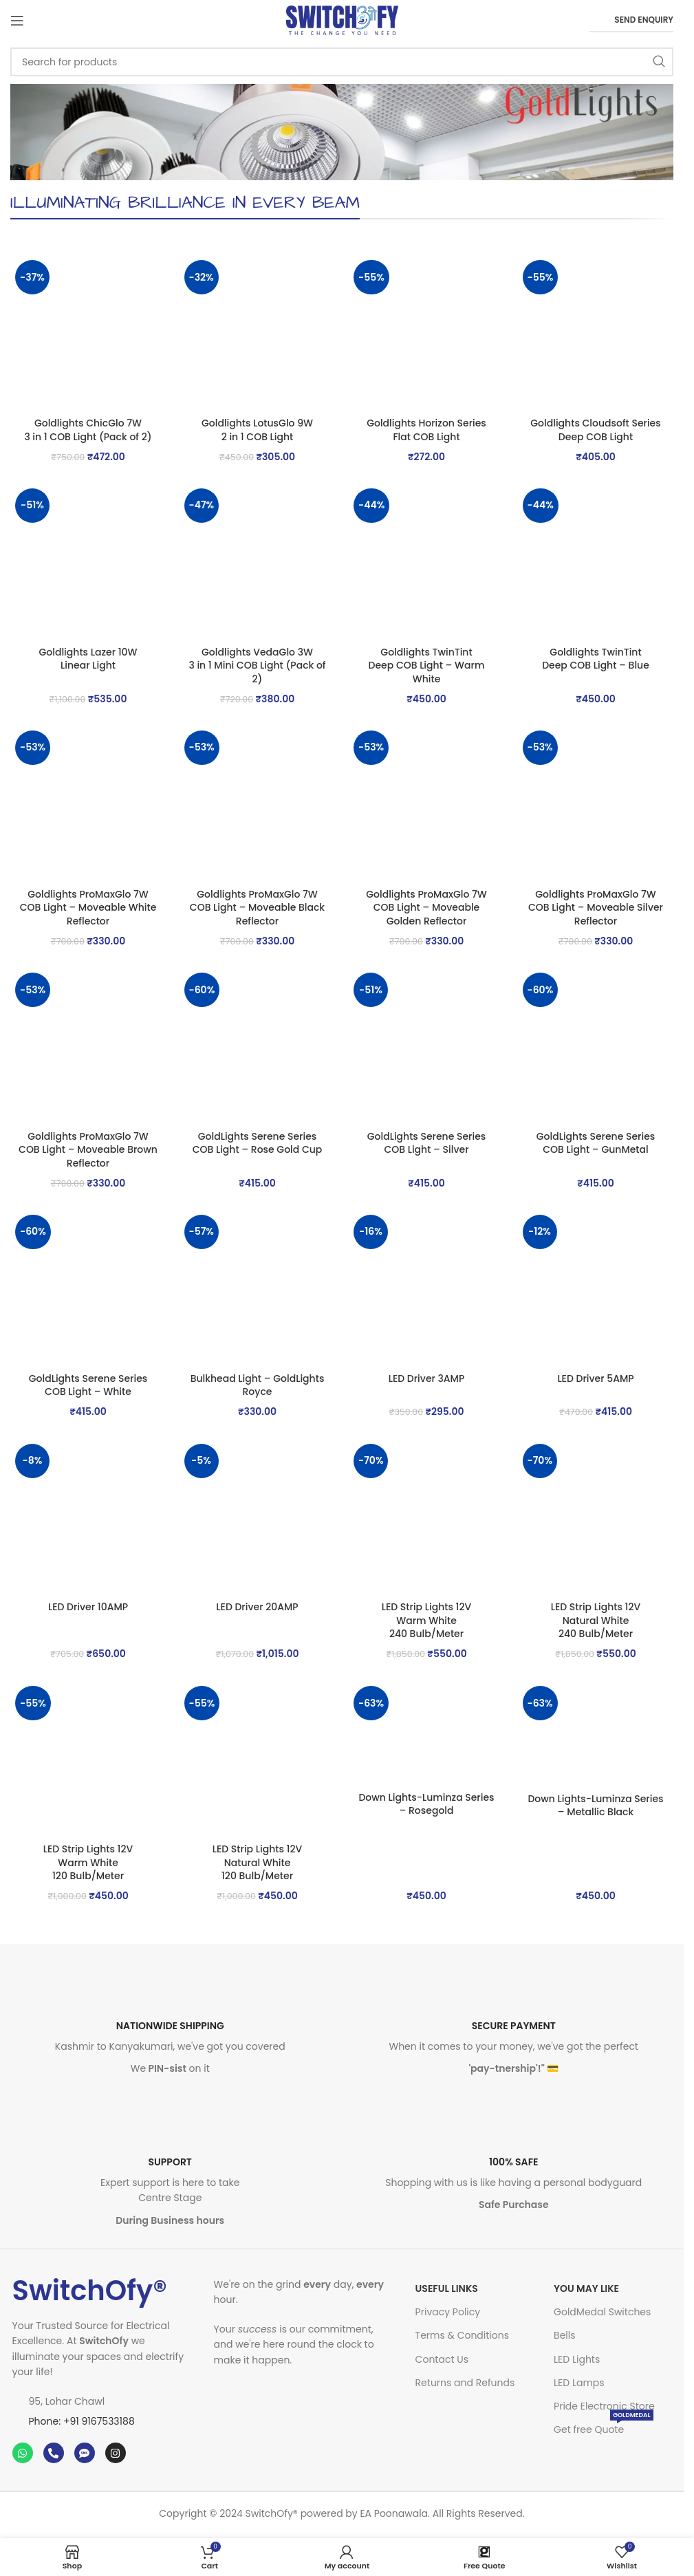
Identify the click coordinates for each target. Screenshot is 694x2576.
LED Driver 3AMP (427, 1378)
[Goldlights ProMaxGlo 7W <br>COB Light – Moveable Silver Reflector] (595, 803)
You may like (586, 2288)
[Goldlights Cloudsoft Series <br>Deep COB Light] (595, 333)
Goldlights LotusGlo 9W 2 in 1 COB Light (257, 430)
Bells (564, 2335)
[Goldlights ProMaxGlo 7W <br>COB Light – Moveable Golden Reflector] (426, 803)
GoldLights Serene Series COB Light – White (88, 1385)
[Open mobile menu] (17, 20)
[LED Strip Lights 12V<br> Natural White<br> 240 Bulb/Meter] (595, 1516)
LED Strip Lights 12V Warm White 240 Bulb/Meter (427, 1620)
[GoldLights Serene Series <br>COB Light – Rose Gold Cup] (257, 1045)
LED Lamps (579, 2383)
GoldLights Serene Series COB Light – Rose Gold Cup (258, 1143)
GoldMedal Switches (602, 2312)
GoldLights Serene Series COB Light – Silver (426, 1143)
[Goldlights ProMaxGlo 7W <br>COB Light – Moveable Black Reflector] (257, 803)
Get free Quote (603, 2427)
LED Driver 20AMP (257, 1607)
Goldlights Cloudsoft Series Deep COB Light (595, 430)
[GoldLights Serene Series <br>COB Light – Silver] (426, 1045)
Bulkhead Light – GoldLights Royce (258, 1385)
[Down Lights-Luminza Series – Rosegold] (426, 1733)
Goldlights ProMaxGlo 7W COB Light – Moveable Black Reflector (257, 907)
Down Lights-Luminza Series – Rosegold (426, 1804)
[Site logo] (341, 20)
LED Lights (577, 2359)
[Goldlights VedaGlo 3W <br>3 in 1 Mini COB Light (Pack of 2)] (257, 561)
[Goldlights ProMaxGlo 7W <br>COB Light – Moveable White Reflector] (88, 803)
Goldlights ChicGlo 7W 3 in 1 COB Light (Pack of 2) (87, 430)
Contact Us (441, 2359)
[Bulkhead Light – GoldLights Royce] (257, 1287)
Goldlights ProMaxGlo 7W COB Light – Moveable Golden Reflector (426, 907)
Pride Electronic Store (604, 2406)
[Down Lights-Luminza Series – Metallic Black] (595, 1733)
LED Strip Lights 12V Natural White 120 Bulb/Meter (258, 1862)
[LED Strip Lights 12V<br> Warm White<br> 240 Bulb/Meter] (426, 1516)
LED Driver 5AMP (595, 1378)
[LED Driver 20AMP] (257, 1516)
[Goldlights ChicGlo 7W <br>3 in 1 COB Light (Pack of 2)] (88, 333)
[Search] (341, 61)
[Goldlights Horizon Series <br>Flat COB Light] (426, 333)
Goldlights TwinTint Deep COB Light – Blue (595, 659)
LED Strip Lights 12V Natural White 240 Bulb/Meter (596, 1620)
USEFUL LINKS (446, 2288)
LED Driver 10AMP (88, 1607)
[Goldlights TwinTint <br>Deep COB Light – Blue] (595, 561)
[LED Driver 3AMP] (426, 1287)
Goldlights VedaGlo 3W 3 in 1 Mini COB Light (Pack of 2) (256, 665)
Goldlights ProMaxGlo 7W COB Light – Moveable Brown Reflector (88, 1149)
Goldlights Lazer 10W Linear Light (88, 659)
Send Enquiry (631, 20)
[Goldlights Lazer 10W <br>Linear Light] (88, 561)
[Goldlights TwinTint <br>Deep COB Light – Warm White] (426, 561)
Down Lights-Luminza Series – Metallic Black (595, 1805)
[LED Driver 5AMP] (595, 1287)
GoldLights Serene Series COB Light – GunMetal (595, 1143)
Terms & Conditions (462, 2335)
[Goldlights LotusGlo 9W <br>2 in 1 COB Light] (257, 333)
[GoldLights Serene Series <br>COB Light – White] (88, 1287)
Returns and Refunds (465, 2383)
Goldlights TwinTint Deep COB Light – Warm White (427, 665)
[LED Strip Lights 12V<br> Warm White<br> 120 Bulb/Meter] (88, 1759)
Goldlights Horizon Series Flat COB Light (426, 430)
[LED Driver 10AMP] (88, 1516)
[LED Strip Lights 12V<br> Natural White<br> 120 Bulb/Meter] (257, 1759)
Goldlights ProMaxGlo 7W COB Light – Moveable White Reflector (88, 907)
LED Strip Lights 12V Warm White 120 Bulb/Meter (88, 1862)
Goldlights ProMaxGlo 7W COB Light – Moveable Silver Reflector (595, 907)
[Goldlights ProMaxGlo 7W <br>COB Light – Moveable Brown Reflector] (88, 1045)
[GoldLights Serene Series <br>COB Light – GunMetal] (595, 1045)
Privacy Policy (448, 2312)
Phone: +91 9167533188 (82, 2421)
